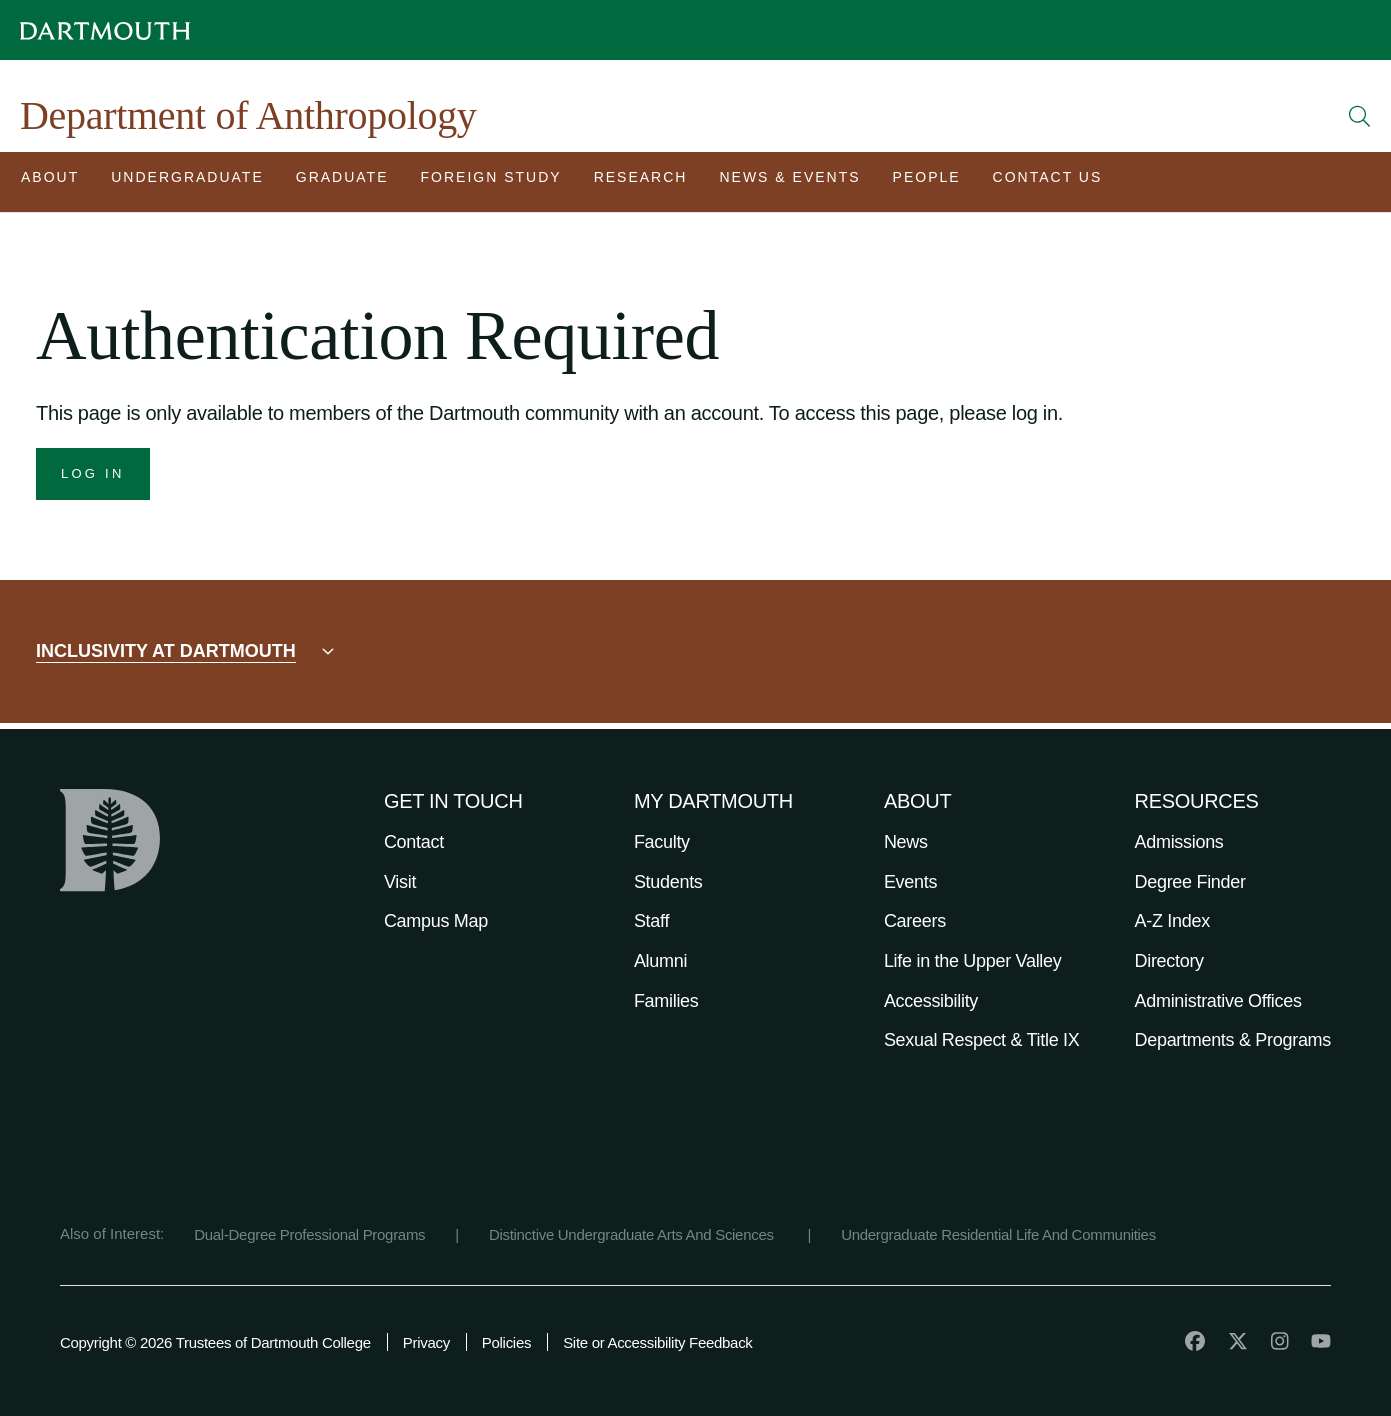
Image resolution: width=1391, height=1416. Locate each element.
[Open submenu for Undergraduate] (187, 181)
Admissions (1179, 842)
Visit (400, 882)
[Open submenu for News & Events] (789, 181)
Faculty (662, 842)
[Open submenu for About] (50, 181)
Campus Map (436, 921)
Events (910, 882)
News (906, 842)
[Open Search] (1360, 116)
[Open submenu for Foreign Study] (491, 181)
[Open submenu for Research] (641, 181)
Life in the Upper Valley (973, 961)
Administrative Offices (1218, 1001)
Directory (1169, 961)
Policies (506, 1342)
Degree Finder (1190, 882)
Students (668, 882)
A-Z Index (1172, 921)
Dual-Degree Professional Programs (309, 1234)
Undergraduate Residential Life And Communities (998, 1234)
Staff (651, 921)
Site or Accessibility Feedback (657, 1342)
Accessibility (931, 1001)
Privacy (426, 1342)
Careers (915, 921)
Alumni (660, 961)
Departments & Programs (1233, 1040)
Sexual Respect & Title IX (982, 1040)
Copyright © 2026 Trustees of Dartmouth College (215, 1342)
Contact (414, 842)
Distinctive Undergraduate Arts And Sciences (633, 1234)
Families (666, 1001)
